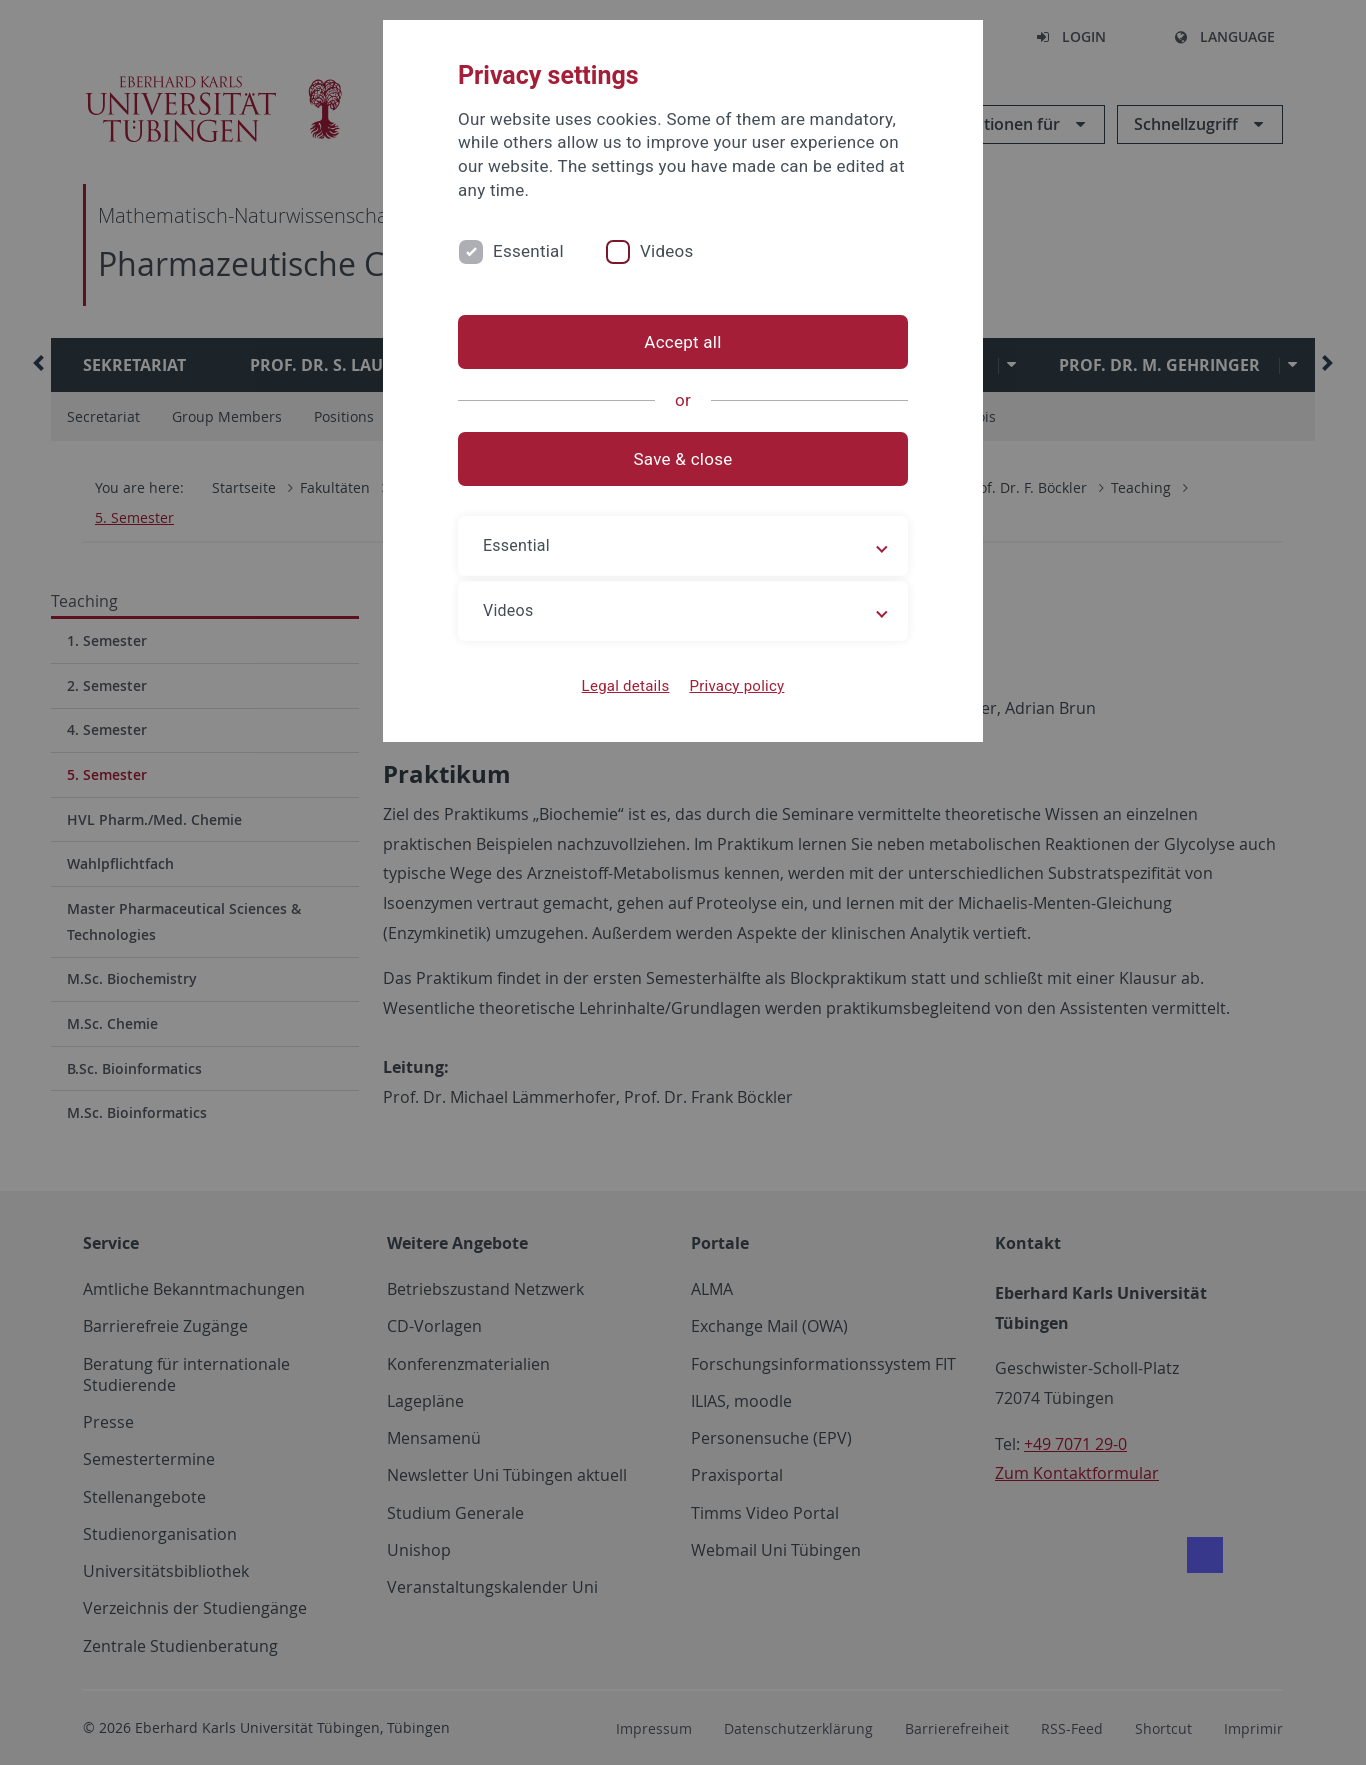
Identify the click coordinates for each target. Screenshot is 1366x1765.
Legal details (626, 686)
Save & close (683, 459)
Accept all (682, 342)
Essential (528, 251)
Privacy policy (736, 686)
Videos (667, 251)
